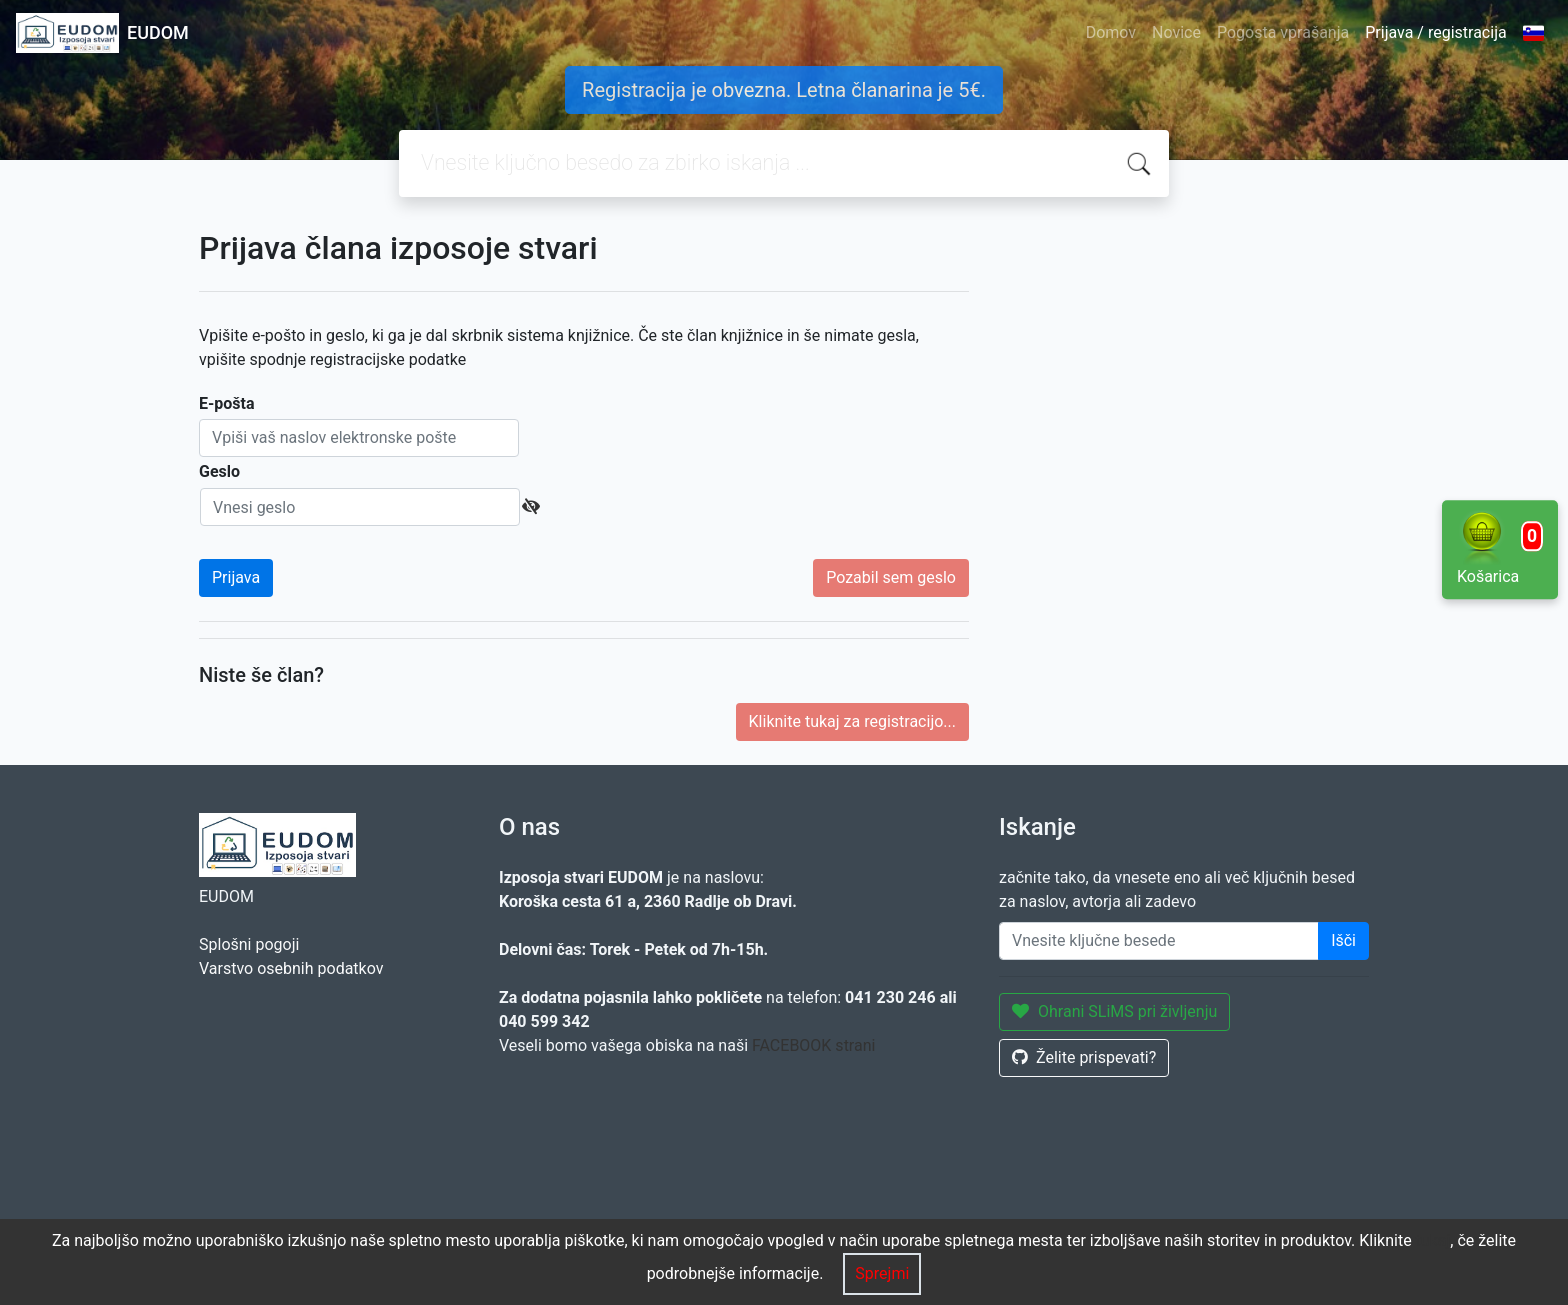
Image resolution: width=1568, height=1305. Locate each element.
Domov (1111, 32)
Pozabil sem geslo (891, 577)
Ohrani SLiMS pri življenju (1114, 1011)
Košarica (1500, 548)
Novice (1176, 32)
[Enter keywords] (1159, 941)
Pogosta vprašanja (1283, 32)
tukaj (1433, 1240)
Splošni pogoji (249, 944)
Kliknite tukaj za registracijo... (852, 721)
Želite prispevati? (1084, 1057)
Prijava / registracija (1435, 32)
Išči (1343, 940)
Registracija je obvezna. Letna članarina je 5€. (784, 90)
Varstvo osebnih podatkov (291, 968)
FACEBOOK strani (813, 1045)
